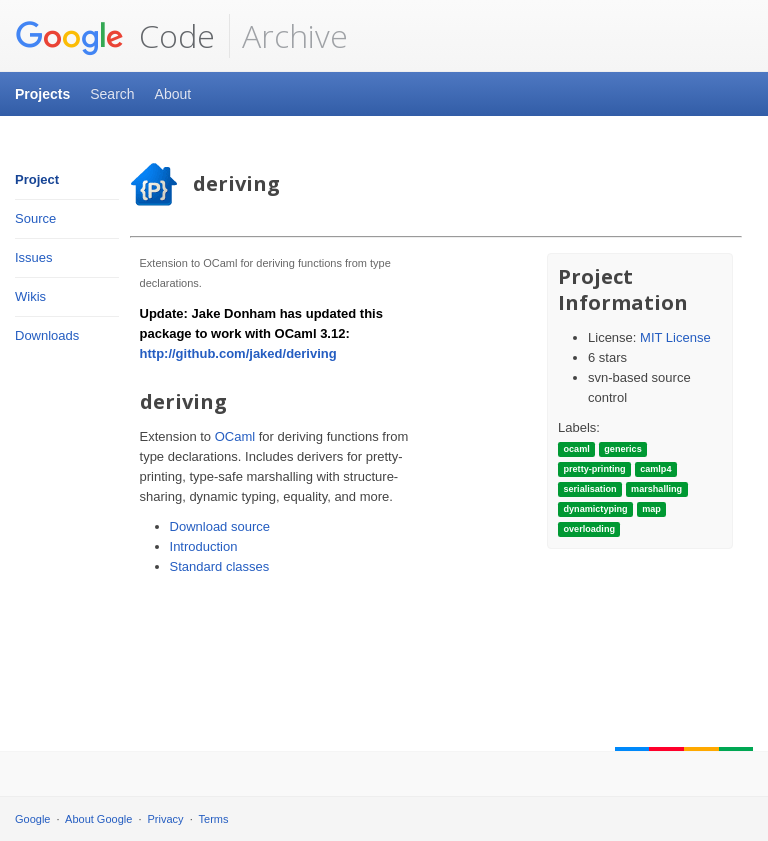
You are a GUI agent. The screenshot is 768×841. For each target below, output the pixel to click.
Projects (42, 94)
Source (35, 218)
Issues (34, 257)
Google (32, 819)
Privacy (166, 819)
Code (115, 36)
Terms (214, 819)
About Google (98, 819)
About (173, 94)
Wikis (30, 296)
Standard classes (220, 566)
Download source (220, 526)
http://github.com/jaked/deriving (238, 353)
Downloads (47, 335)
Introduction (204, 546)
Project (37, 179)
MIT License (675, 337)
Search (112, 94)
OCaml (235, 436)
